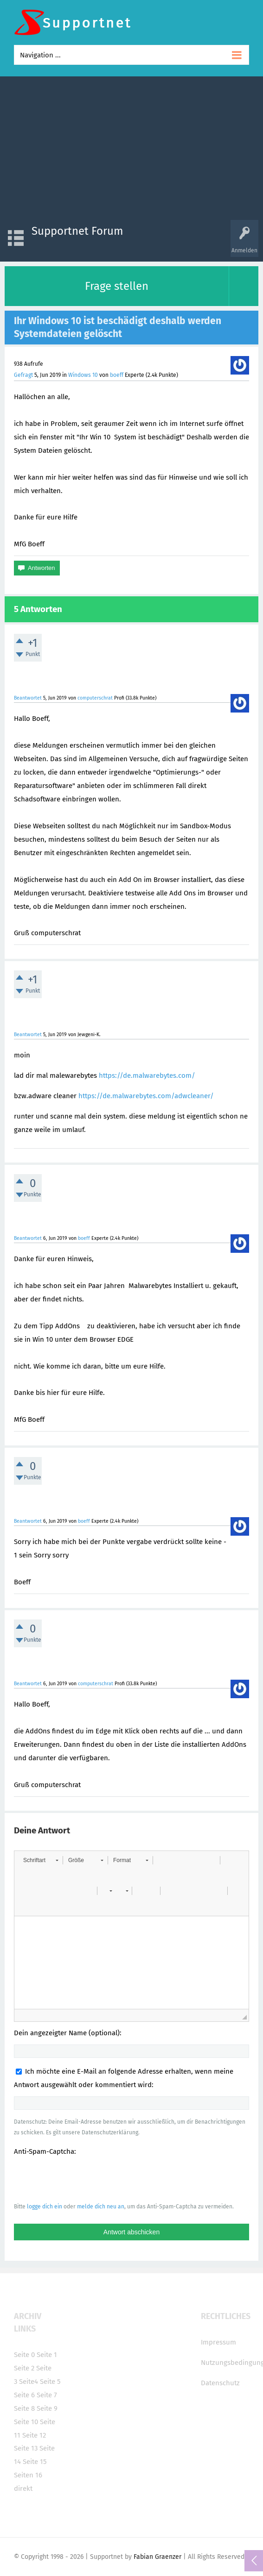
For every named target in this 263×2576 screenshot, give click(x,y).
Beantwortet (28, 698)
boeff (116, 375)
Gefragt (23, 375)
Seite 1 (47, 2355)
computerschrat (95, 698)
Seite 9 (47, 2408)
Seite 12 (34, 2435)
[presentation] (84, 2179)
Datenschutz (220, 2383)
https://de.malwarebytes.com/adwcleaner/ (147, 1096)
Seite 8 (24, 2408)
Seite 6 (24, 2395)
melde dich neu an (100, 2206)
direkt (23, 2488)
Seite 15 (35, 2461)
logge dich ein (44, 2206)
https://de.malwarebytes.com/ (147, 1075)
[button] (40, 1860)
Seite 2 (24, 2368)
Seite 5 (50, 2381)
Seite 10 (26, 2422)
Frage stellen (116, 286)
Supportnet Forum (77, 231)
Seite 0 (24, 2355)
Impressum (218, 2342)
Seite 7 (47, 2395)
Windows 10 (83, 375)
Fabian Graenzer (157, 2557)
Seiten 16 (28, 2475)
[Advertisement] (131, 150)
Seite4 (28, 2381)
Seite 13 (26, 2448)
